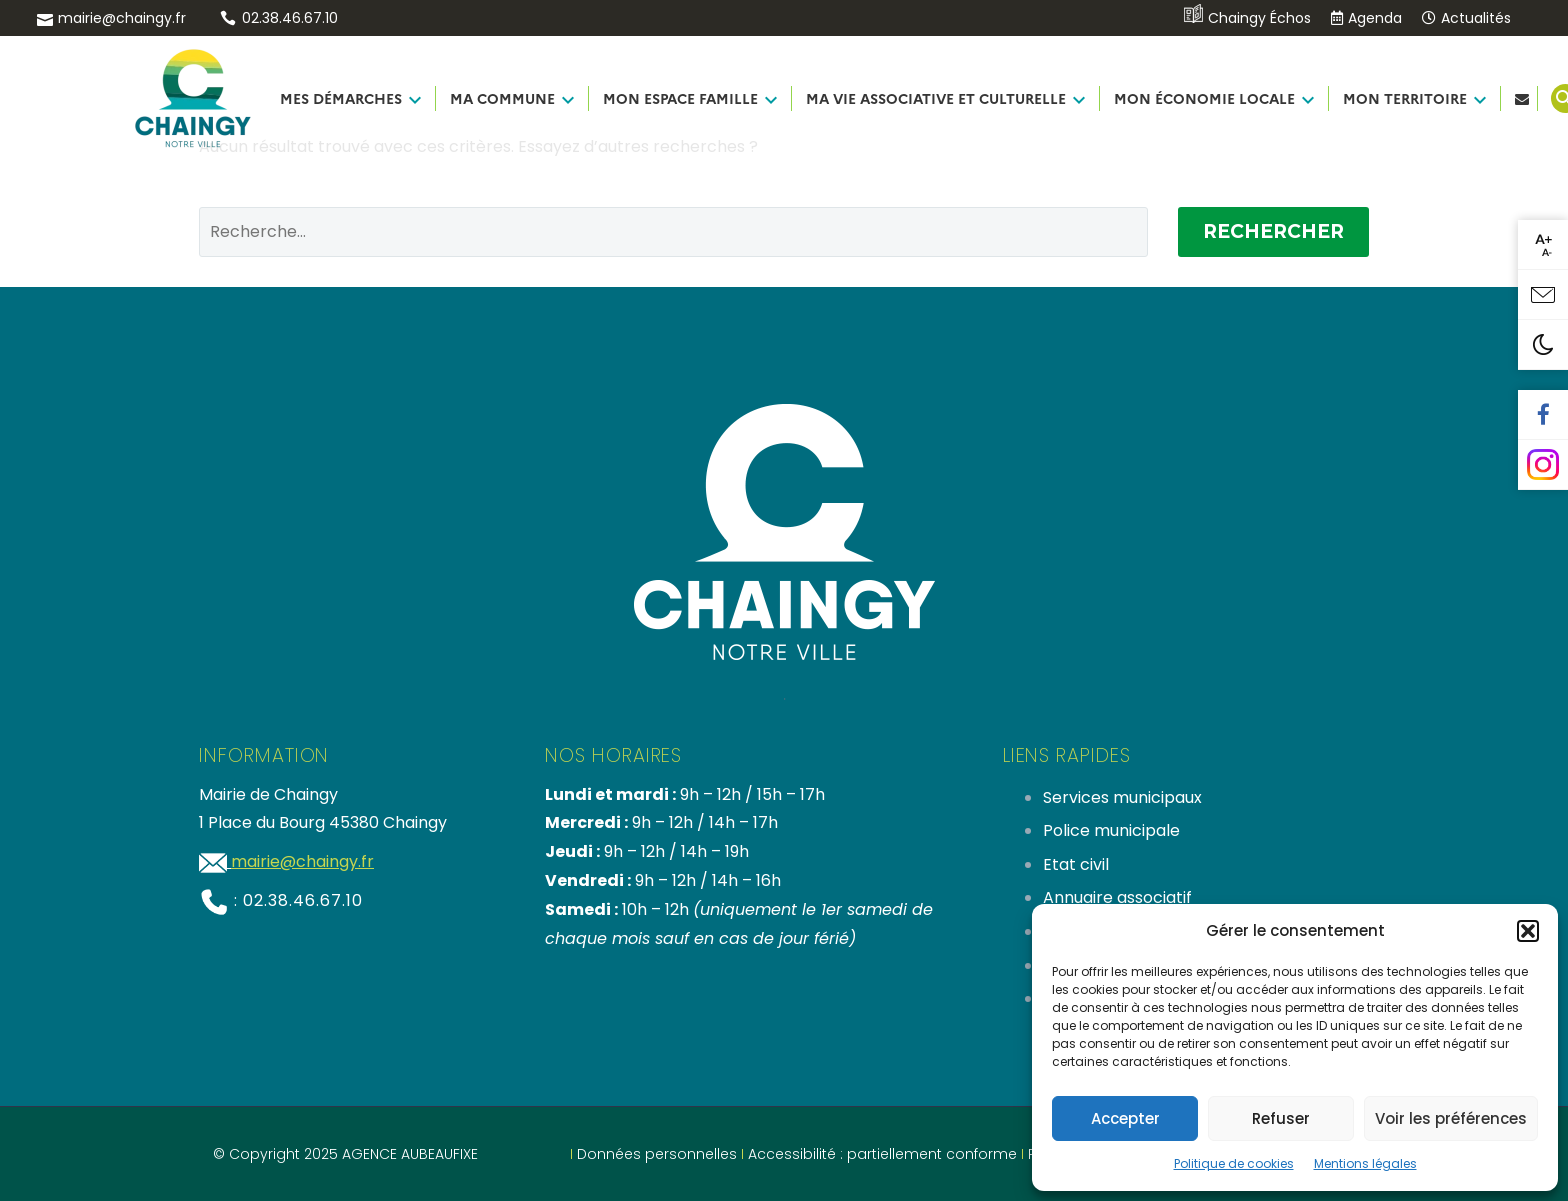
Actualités (1466, 18)
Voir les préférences (1451, 1118)
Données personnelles (657, 1154)
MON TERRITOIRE (1405, 98)
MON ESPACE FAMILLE (680, 98)
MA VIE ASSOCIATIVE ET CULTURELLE (936, 98)
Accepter (1125, 1118)
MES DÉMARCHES (341, 98)
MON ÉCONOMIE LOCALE (1204, 98)
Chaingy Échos (1247, 18)
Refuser (1281, 1118)
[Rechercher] (673, 232)
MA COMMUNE (502, 98)
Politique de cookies (1234, 1163)
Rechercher (1273, 231)
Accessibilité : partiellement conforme (882, 1154)
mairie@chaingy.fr (122, 18)
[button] (1528, 931)
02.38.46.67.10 (290, 18)
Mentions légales (1365, 1163)
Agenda (1366, 18)
